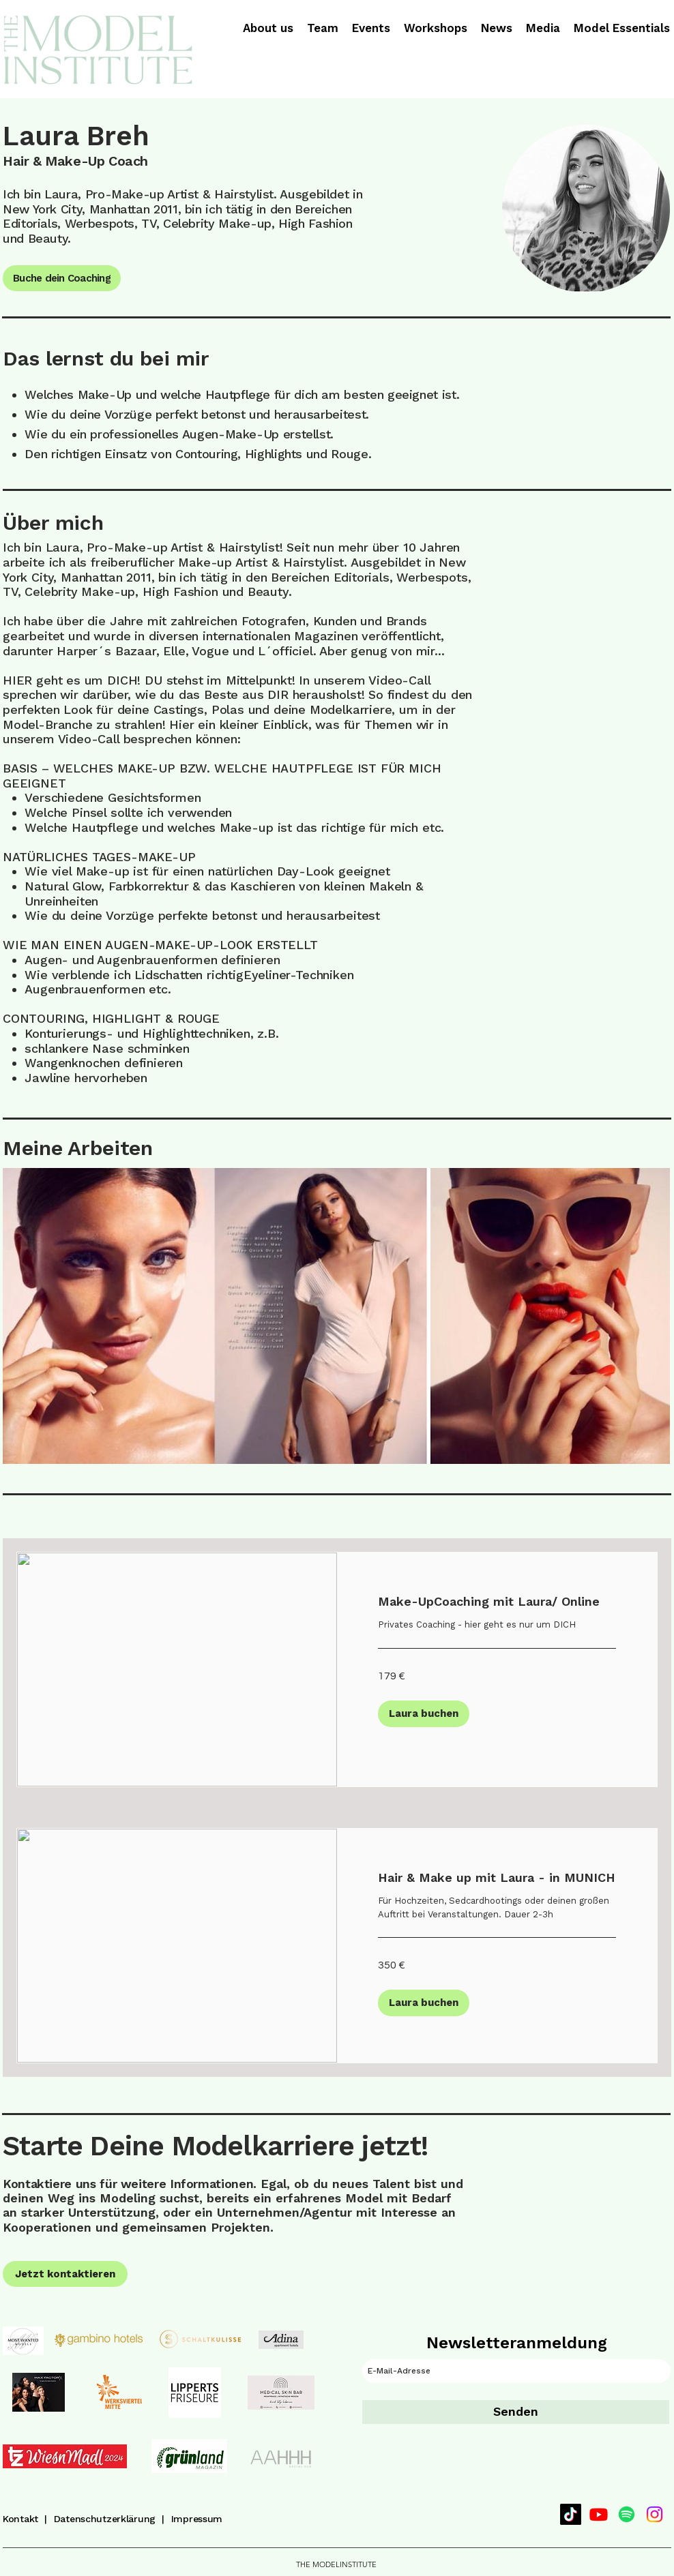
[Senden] (515, 2412)
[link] (497, 1601)
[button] (423, 1714)
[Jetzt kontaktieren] (65, 2274)
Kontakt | (28, 2518)
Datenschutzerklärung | (112, 2518)
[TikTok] (570, 2514)
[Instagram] (654, 2514)
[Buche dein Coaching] (62, 278)
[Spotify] (626, 2514)
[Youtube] (598, 2514)
